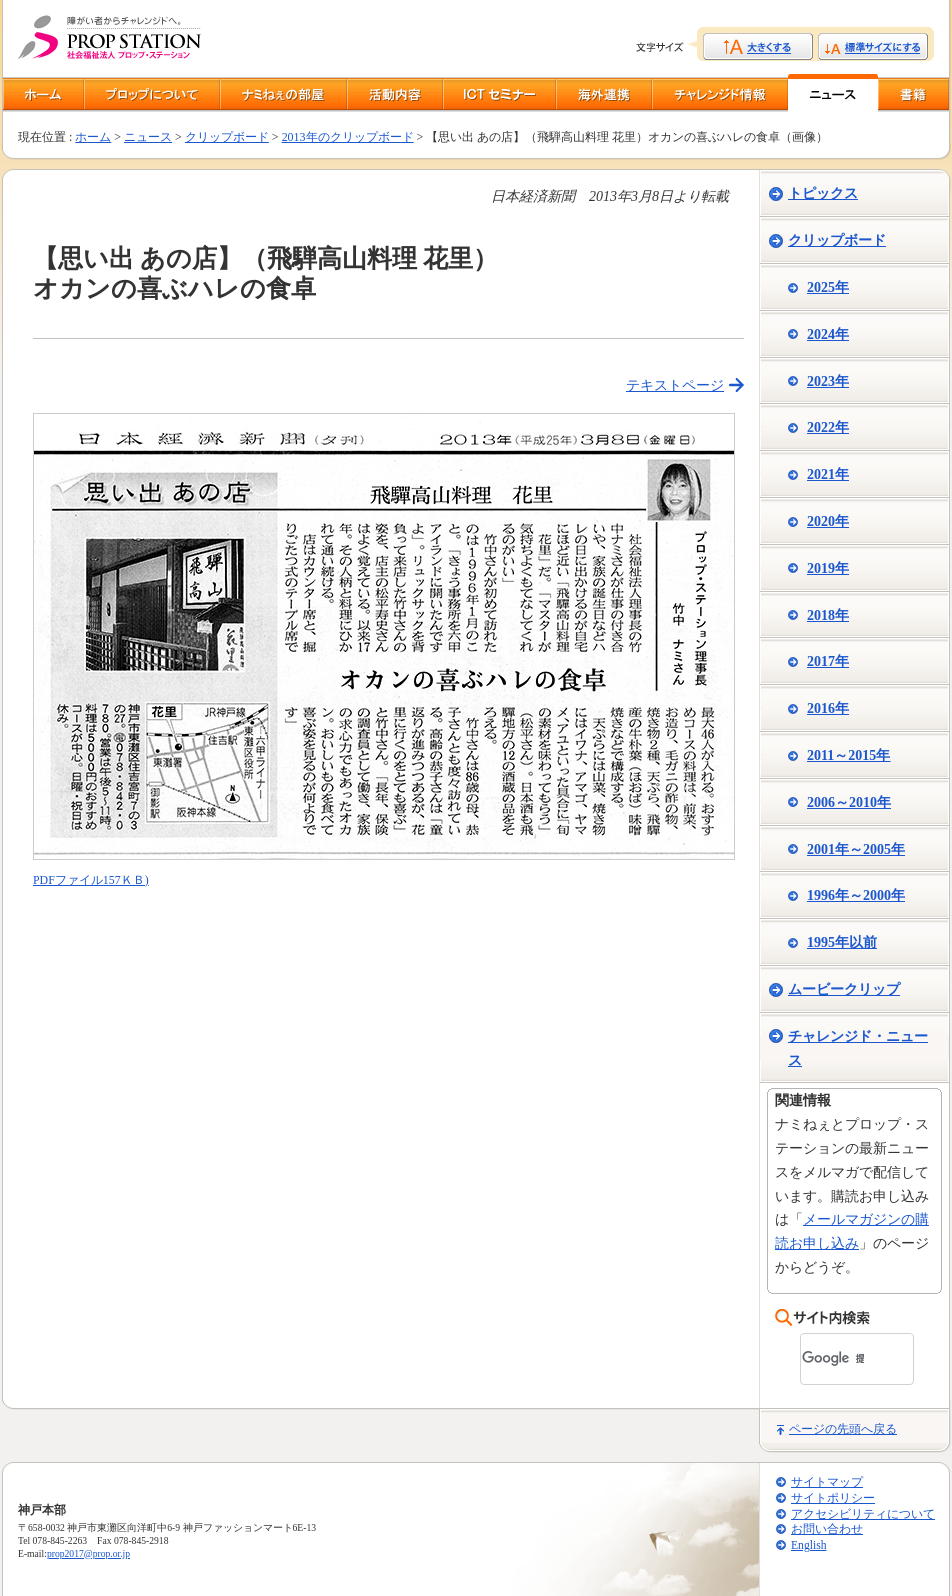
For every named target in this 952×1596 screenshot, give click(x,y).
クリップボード (227, 137)
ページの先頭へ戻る (843, 1429)
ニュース (148, 137)
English (808, 1545)
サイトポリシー (833, 1498)
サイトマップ (827, 1482)
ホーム (93, 137)
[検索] (833, 1359)
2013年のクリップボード (348, 137)
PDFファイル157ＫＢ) (91, 880)
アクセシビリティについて (863, 1514)
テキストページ (675, 385)
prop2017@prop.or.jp (88, 1553)
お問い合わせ (827, 1529)
